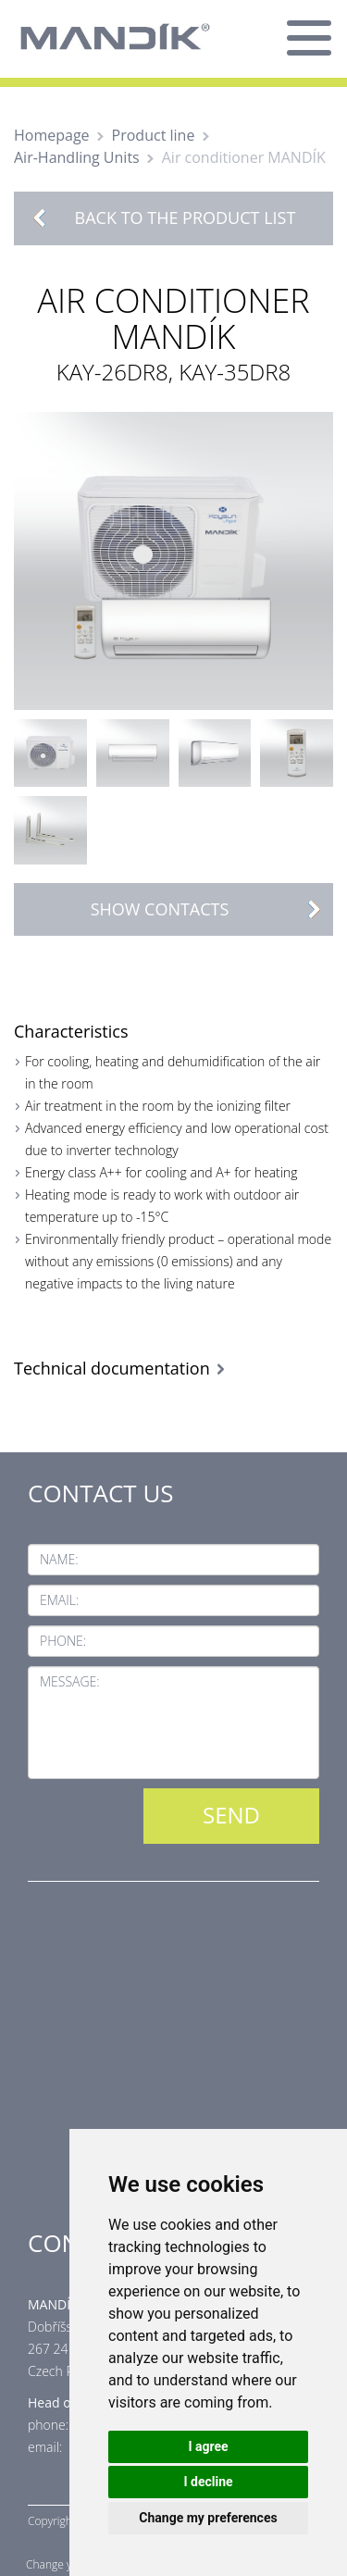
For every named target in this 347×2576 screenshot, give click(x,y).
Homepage (52, 135)
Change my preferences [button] (208, 2517)
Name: (59, 1559)
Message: (70, 1681)
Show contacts (211, 909)
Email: (59, 1600)
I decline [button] (207, 2481)
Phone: (63, 1640)
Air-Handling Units (77, 157)
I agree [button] (208, 2446)
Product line (153, 135)
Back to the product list (185, 217)
